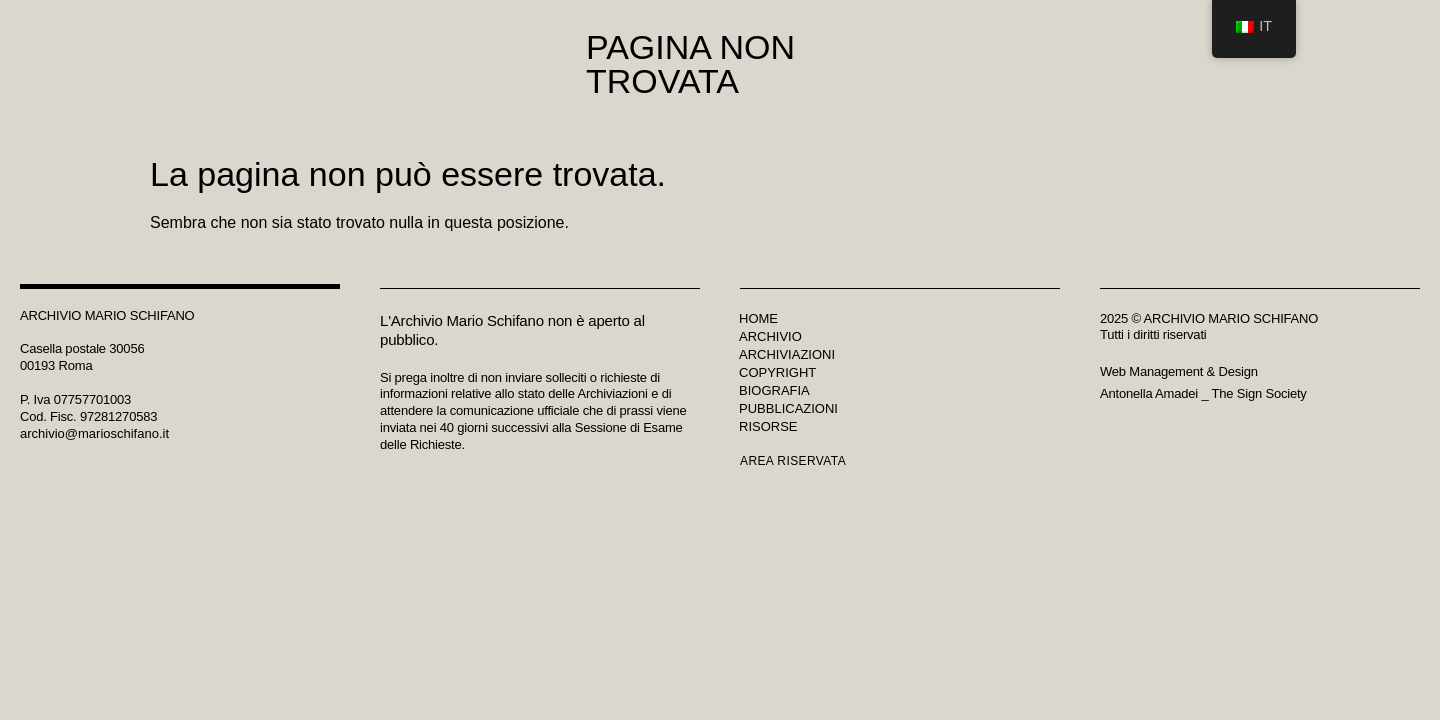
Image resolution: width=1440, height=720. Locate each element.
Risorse (768, 426)
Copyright (777, 372)
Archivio (770, 336)
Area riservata (793, 461)
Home (758, 318)
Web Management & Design (1179, 371)
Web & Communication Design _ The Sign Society (466, 519)
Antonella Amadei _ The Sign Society (1203, 393)
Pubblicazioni (788, 408)
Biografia (774, 390)
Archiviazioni (787, 354)
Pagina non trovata (690, 64)
